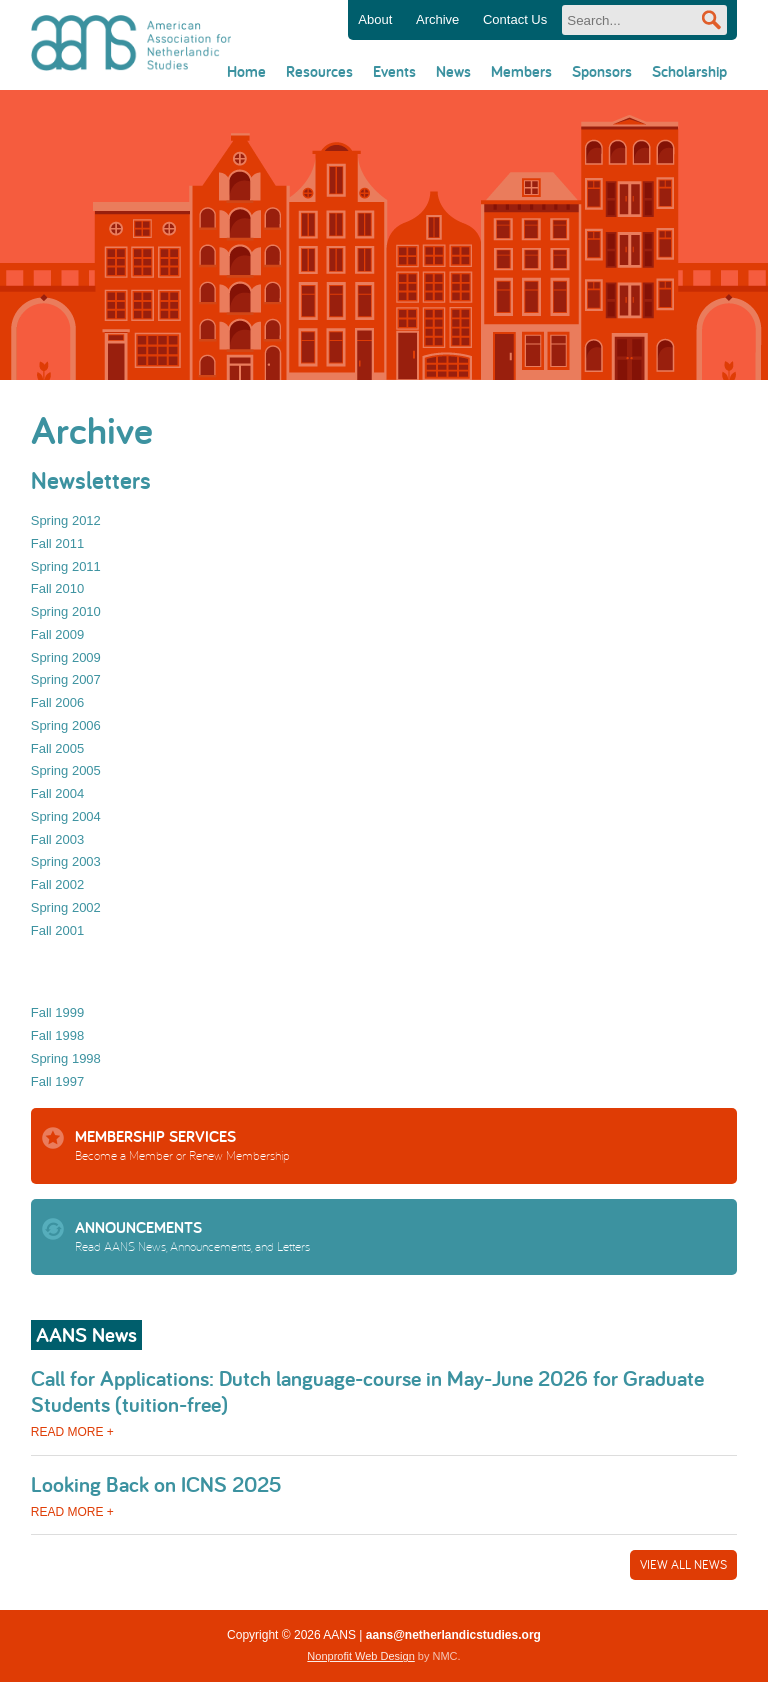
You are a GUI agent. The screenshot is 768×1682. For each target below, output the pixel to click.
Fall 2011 (57, 543)
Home (246, 71)
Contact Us (515, 19)
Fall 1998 (57, 1035)
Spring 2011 (66, 566)
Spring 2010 (66, 611)
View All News (683, 1564)
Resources (319, 71)
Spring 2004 (66, 816)
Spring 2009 (66, 657)
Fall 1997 (57, 1081)
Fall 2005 (57, 748)
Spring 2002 (66, 907)
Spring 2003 (66, 861)
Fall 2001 (57, 930)
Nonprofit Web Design (360, 1656)
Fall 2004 (57, 793)
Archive (437, 19)
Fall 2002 (57, 884)
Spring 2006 (66, 725)
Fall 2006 (57, 702)
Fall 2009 (57, 634)
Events (394, 71)
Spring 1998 (66, 1058)
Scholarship (689, 71)
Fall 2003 (57, 839)
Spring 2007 (66, 679)
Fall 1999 (57, 1012)
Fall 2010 (57, 588)
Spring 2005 (66, 770)
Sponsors (602, 71)
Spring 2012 (66, 520)
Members (521, 71)
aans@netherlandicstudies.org (453, 1635)
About (375, 19)
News (453, 71)
